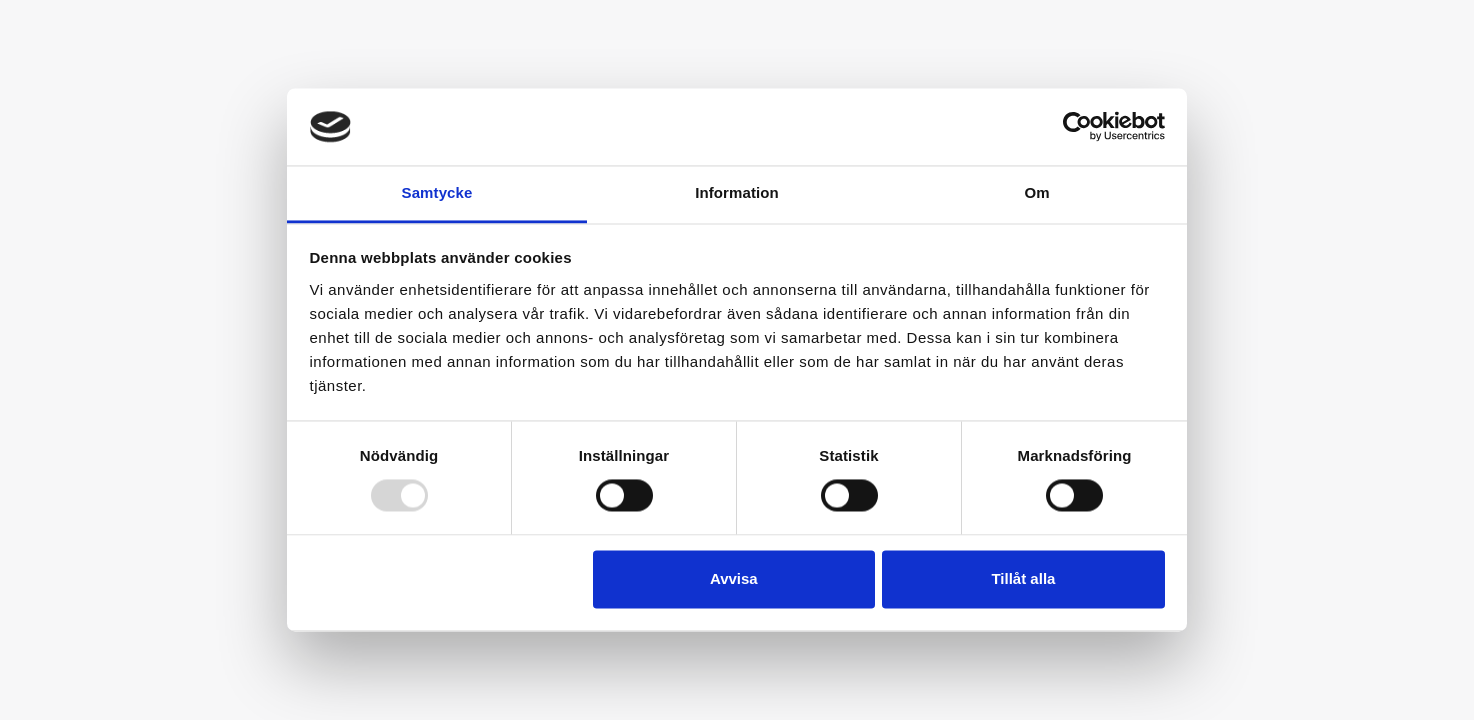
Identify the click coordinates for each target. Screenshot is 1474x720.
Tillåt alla (1023, 578)
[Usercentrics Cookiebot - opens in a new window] (1077, 127)
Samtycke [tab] (437, 192)
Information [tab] (737, 192)
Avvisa (734, 578)
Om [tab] (1036, 192)
